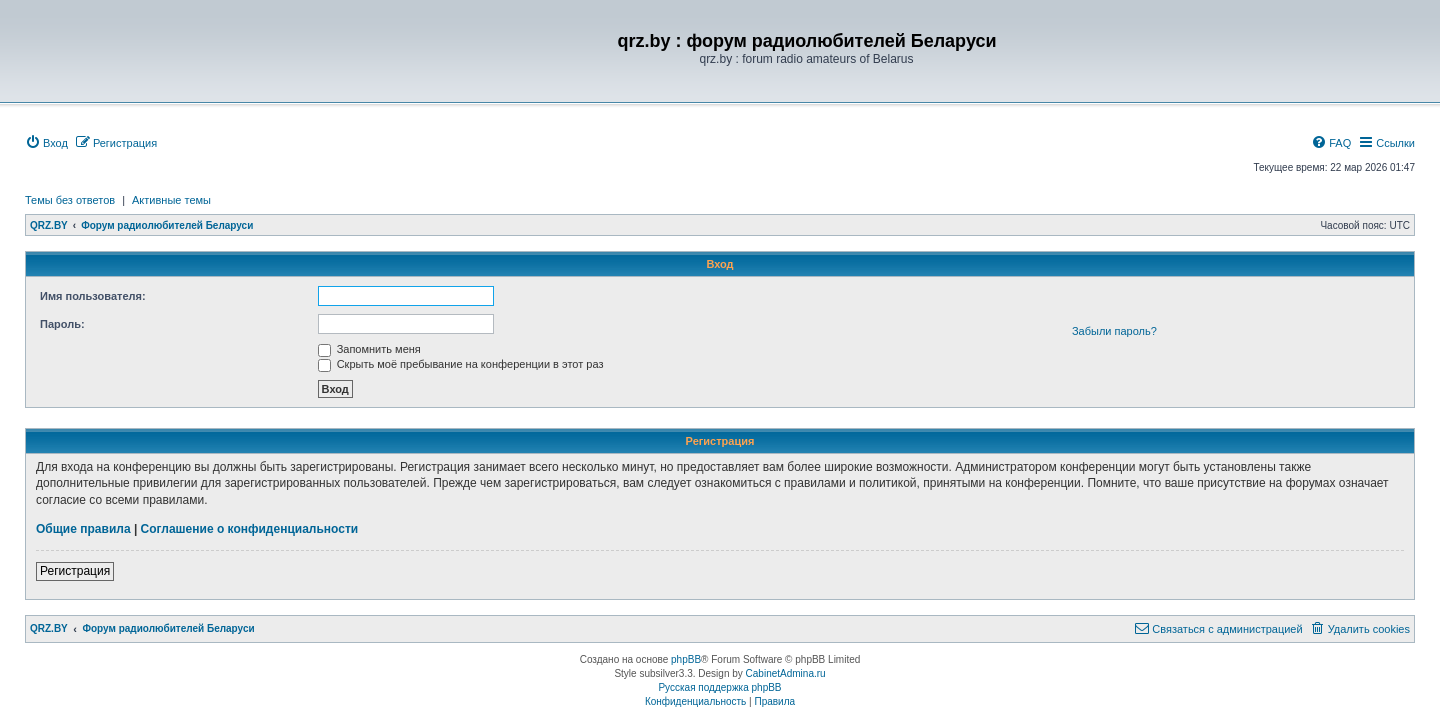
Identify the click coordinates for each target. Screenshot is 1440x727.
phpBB (686, 659)
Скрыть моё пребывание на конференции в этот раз (461, 364)
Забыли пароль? (1114, 331)
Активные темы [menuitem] (171, 200)
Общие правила (83, 529)
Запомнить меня (369, 349)
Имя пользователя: (93, 296)
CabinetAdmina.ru (786, 673)
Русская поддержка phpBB (719, 687)
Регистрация (75, 571)
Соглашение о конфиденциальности (250, 529)
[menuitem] (46, 143)
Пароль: (62, 324)
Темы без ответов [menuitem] (70, 200)
